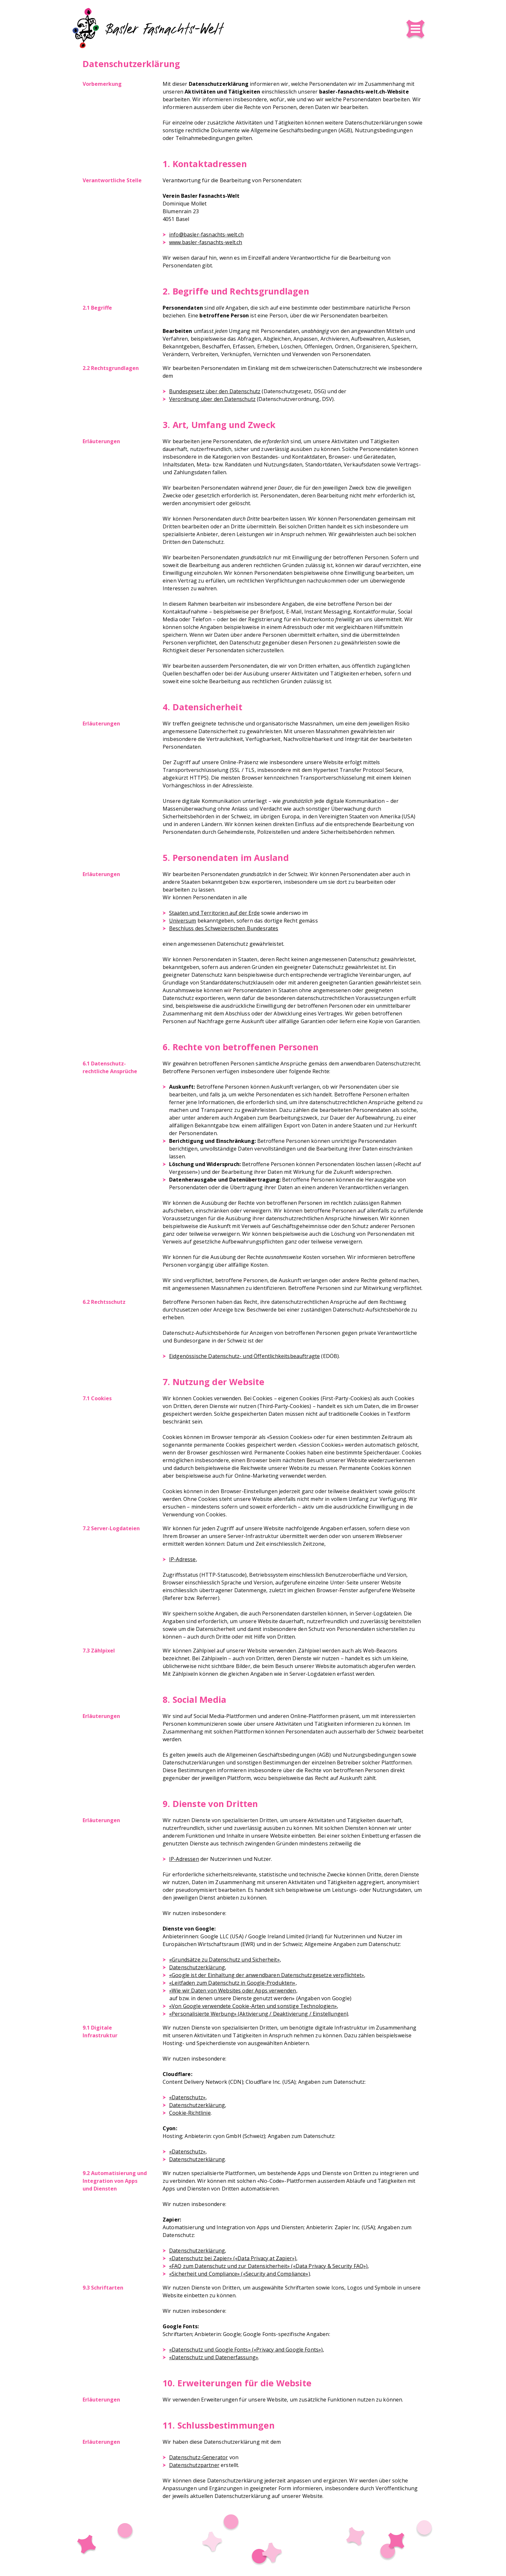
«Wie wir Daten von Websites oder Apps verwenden (232, 1990)
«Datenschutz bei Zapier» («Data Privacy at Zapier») (232, 2258)
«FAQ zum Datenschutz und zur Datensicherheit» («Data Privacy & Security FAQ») (268, 2266)
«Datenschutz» (187, 2097)
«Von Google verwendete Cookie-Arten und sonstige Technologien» (253, 2006)
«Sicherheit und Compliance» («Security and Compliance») (239, 2273)
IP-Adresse (182, 1559)
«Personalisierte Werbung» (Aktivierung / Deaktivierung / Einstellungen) (258, 2013)
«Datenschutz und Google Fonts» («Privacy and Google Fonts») (246, 2349)
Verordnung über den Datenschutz (212, 399)
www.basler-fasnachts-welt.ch (205, 242)
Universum (182, 920)
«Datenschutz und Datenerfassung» (213, 2357)
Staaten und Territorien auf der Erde (214, 912)
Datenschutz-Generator (198, 2457)
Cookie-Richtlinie (190, 2112)
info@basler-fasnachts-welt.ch (206, 234)
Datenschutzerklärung (197, 1967)
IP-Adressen (184, 1858)
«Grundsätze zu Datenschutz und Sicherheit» (224, 1959)
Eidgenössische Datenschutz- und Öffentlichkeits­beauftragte (244, 1356)
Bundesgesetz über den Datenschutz (214, 391)
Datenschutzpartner (194, 2465)
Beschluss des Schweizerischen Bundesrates (223, 928)
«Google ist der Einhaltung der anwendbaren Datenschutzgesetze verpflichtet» (266, 1975)
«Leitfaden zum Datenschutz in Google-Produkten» (232, 1982)
